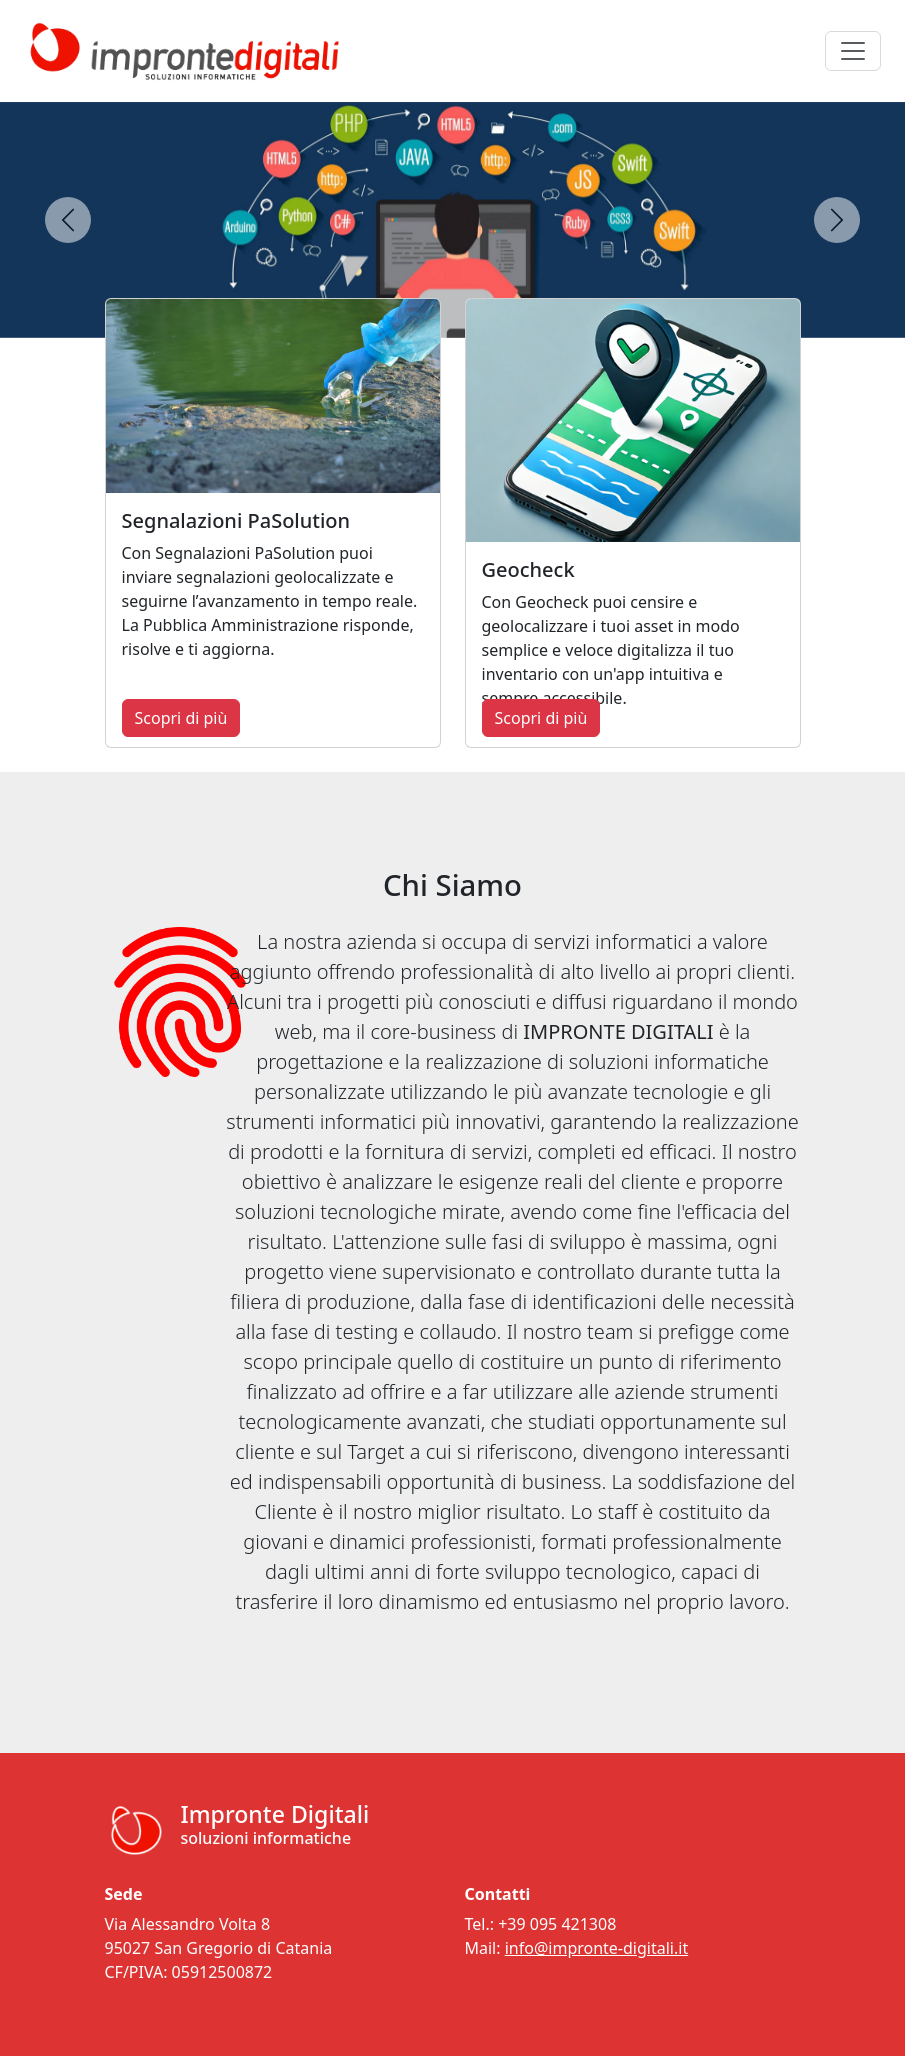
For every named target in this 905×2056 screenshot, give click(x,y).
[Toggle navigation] (853, 51)
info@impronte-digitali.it (596, 1948)
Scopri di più (181, 718)
